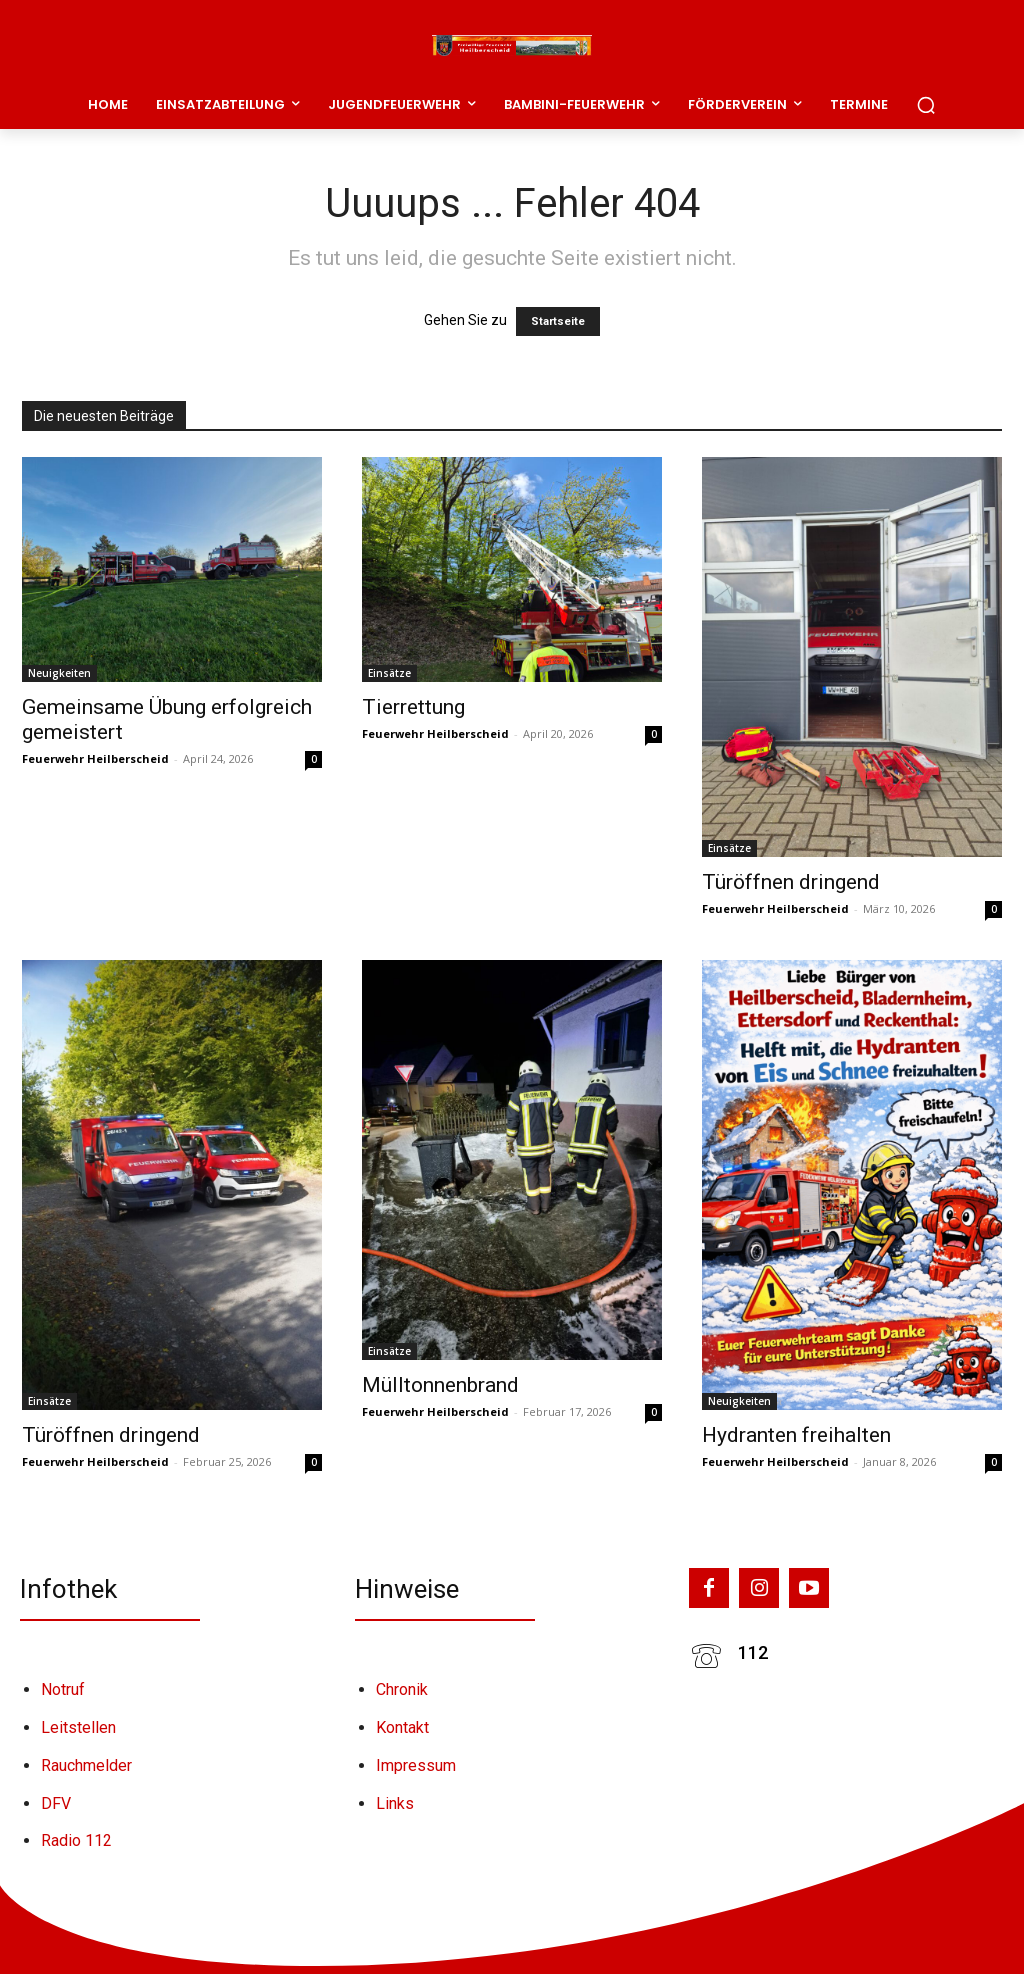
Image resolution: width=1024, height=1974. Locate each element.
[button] (926, 105)
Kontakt (402, 1727)
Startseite (558, 321)
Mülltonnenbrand (440, 1385)
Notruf (63, 1689)
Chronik (402, 1689)
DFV (56, 1803)
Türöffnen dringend (791, 882)
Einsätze (389, 673)
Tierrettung (413, 707)
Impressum (416, 1765)
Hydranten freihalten (796, 1435)
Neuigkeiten (59, 673)
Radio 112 (76, 1840)
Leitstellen (78, 1727)
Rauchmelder (86, 1765)
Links (395, 1803)
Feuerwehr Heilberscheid (95, 758)
